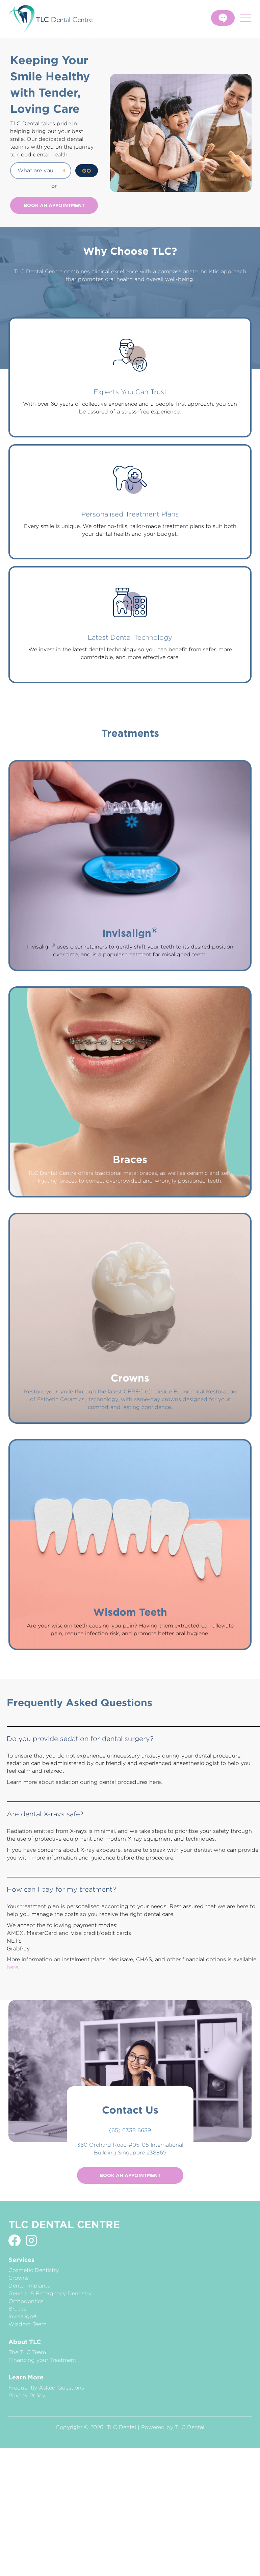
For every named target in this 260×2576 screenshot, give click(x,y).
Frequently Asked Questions (46, 2388)
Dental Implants (29, 2286)
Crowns (18, 2278)
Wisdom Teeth (27, 2324)
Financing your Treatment (42, 2360)
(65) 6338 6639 (130, 2130)
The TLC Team (27, 2352)
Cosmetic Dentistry (33, 2270)
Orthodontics (26, 2301)
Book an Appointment (54, 205)
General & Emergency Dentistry (50, 2293)
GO (86, 171)
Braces (17, 2309)
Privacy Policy (26, 2395)
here (12, 1967)
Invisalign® (22, 2316)
